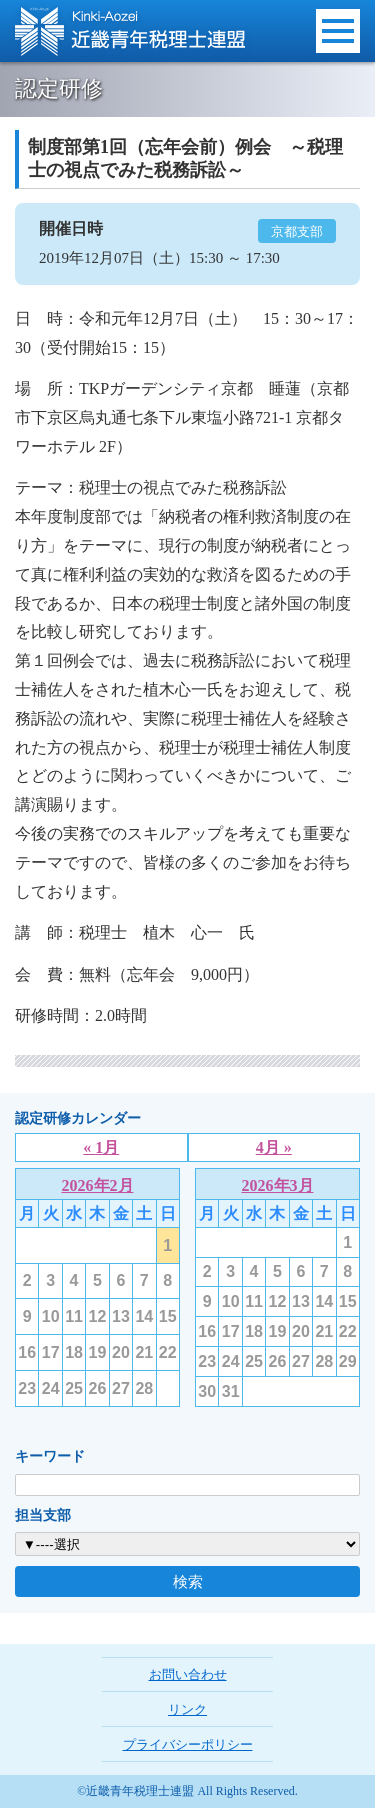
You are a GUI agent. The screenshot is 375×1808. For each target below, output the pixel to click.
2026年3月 (278, 1185)
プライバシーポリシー (188, 1744)
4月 (268, 1147)
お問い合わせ (188, 1674)
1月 (107, 1147)
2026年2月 (98, 1185)
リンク (187, 1709)
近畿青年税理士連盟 (130, 31)
